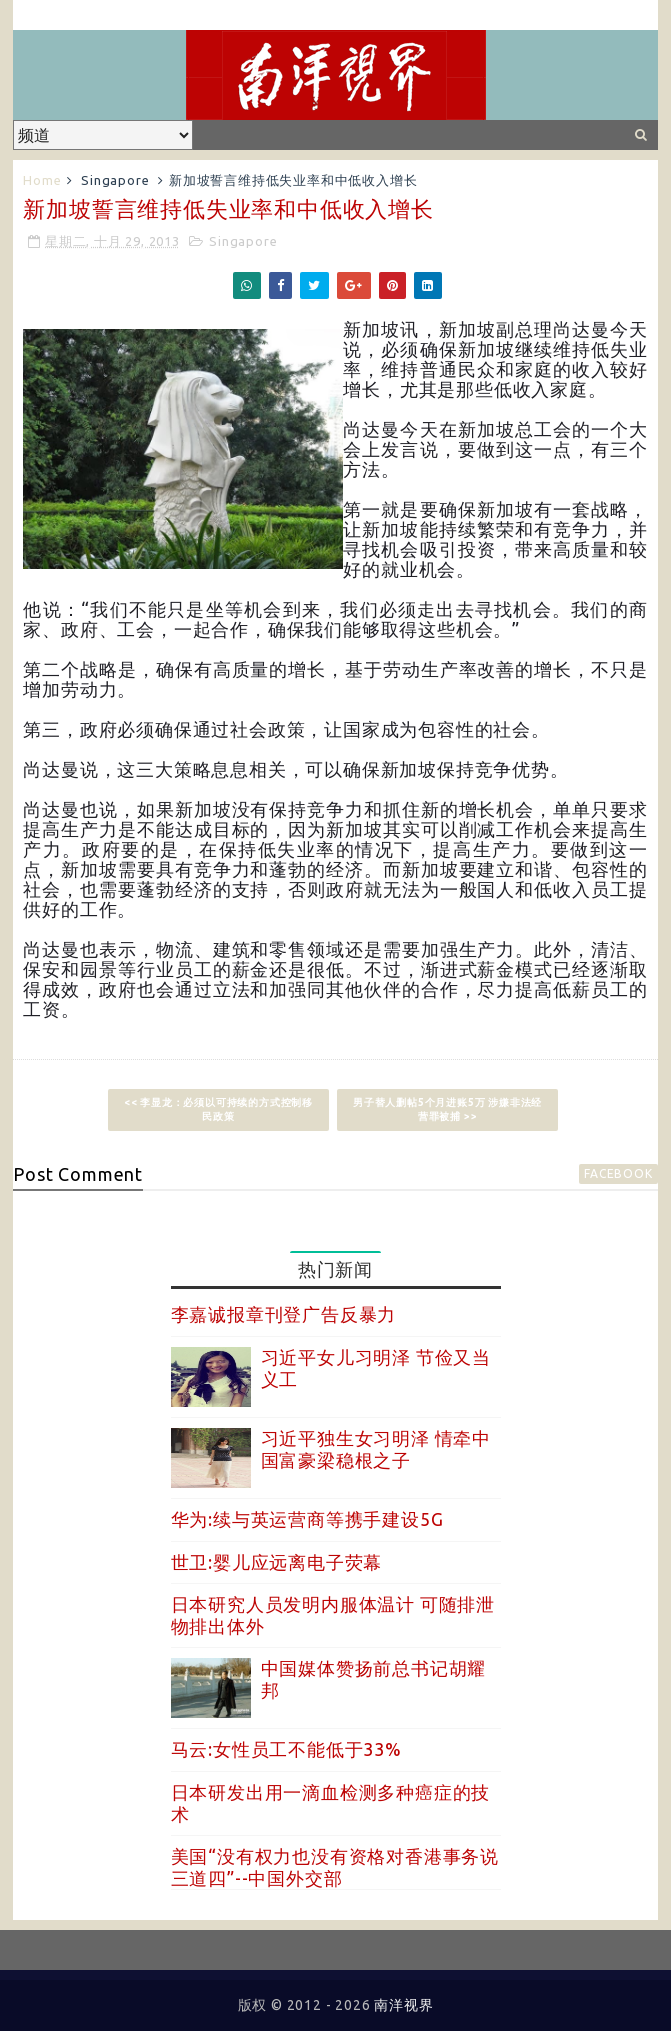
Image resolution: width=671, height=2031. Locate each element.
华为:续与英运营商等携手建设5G (307, 1519)
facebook (618, 1173)
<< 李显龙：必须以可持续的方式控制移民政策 (218, 1109)
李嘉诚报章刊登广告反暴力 (284, 1314)
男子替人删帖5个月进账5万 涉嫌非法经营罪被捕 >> (447, 1109)
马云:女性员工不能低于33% (286, 1749)
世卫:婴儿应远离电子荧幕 (277, 1562)
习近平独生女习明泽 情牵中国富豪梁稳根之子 (376, 1449)
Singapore (115, 180)
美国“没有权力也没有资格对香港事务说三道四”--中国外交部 (335, 1867)
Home (42, 180)
